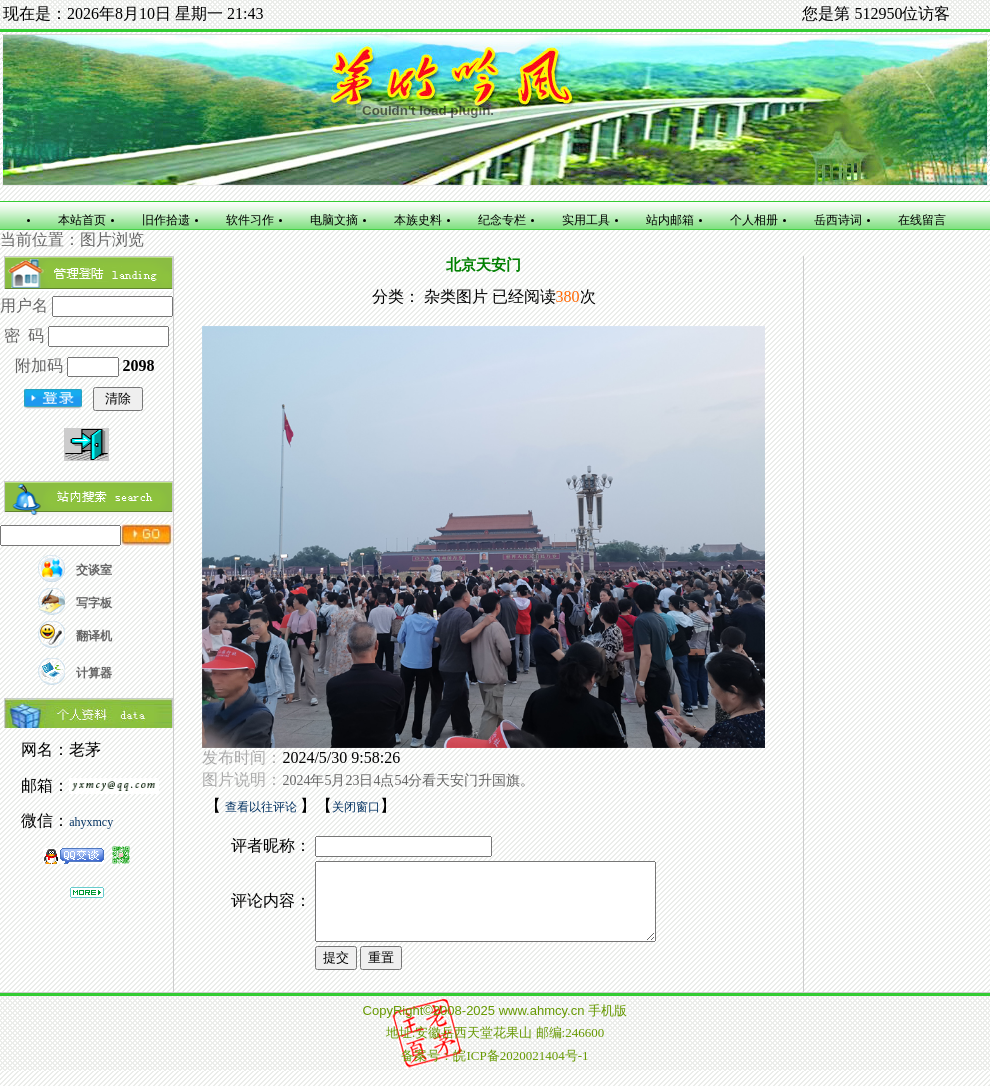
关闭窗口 (356, 807)
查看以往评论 (262, 807)
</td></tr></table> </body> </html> (495, 1047)
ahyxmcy (91, 822)
